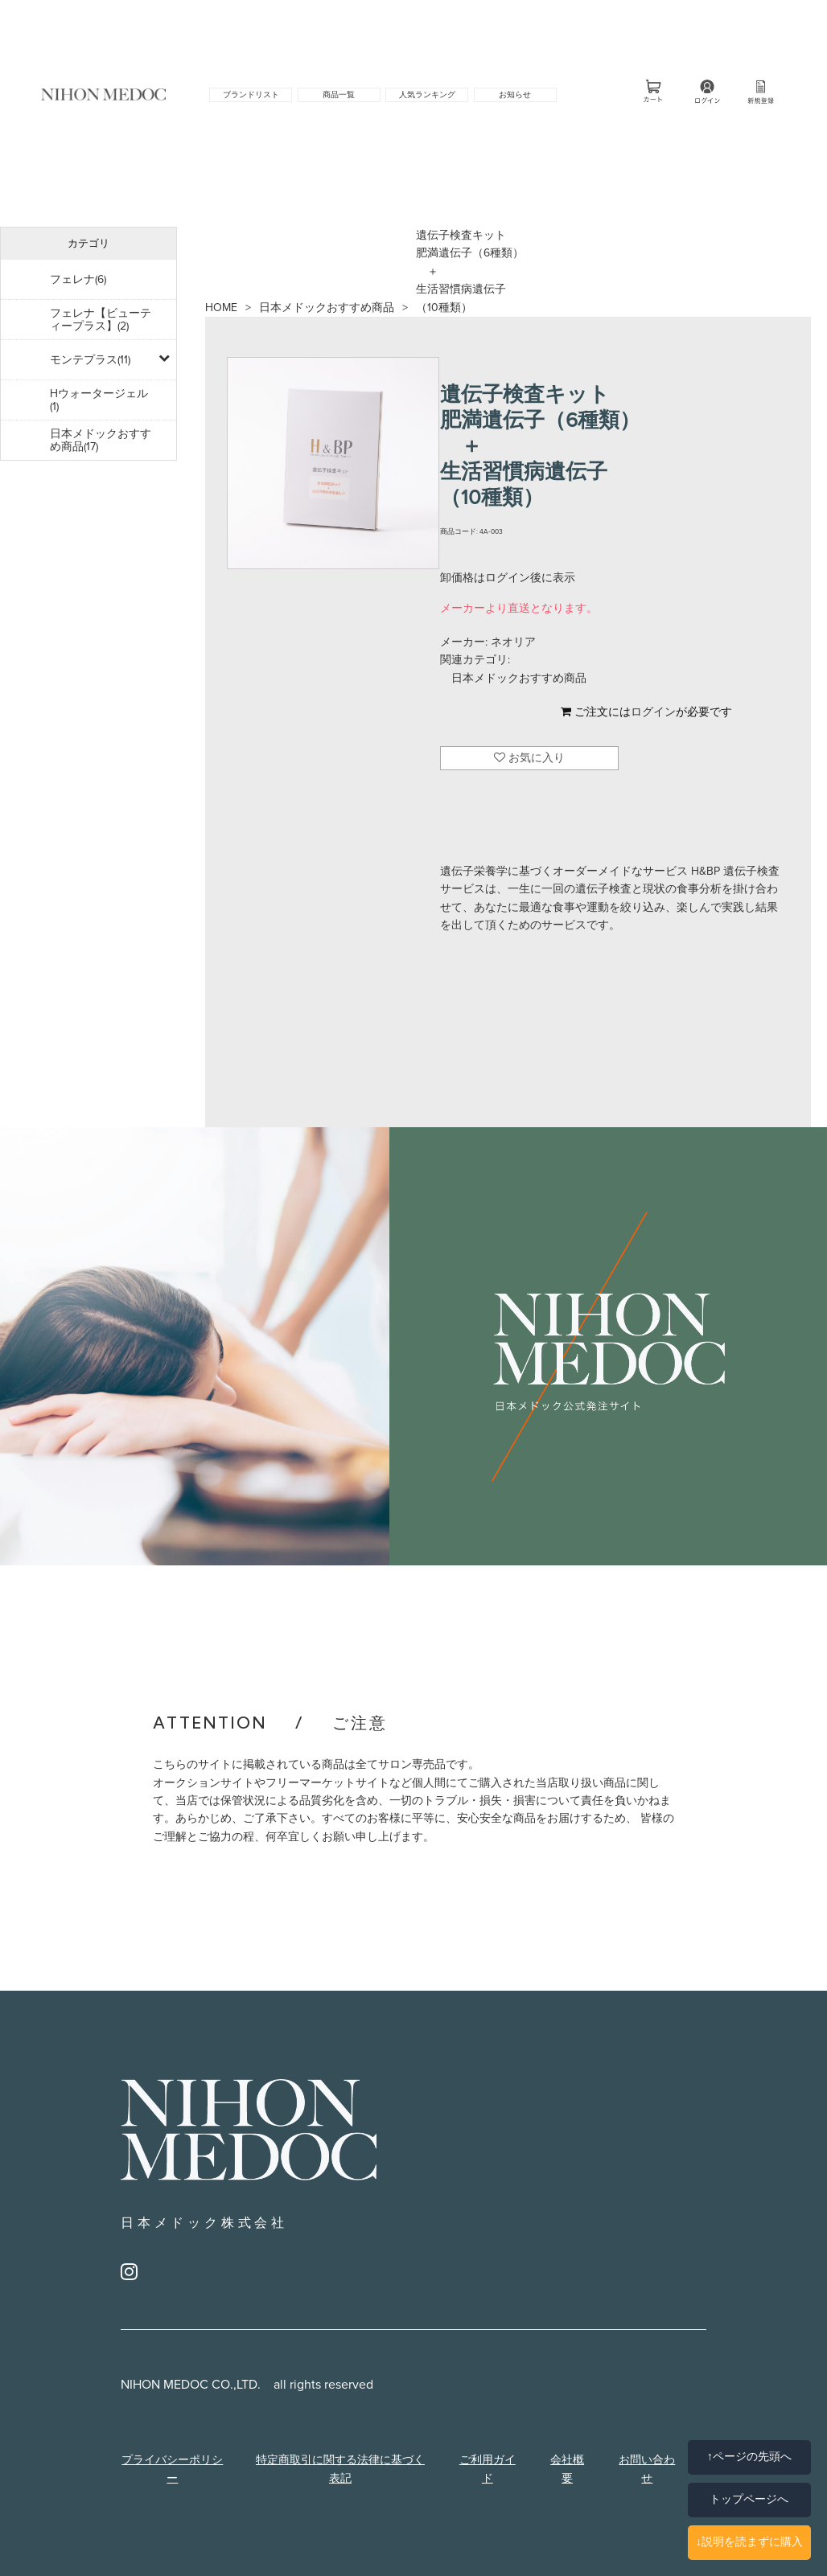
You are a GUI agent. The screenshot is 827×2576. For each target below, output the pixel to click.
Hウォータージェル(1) (99, 400)
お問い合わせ (647, 2468)
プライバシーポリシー (172, 2468)
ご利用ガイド (487, 2468)
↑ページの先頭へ (749, 2456)
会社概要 (567, 2468)
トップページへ (749, 2499)
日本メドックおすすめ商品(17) (100, 440)
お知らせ (515, 94)
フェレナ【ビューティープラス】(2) (100, 319)
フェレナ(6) (78, 279)
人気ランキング (427, 94)
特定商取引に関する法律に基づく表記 (340, 2468)
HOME (221, 307)
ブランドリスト (251, 94)
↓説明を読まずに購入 (749, 2541)
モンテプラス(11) (90, 359)
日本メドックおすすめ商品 (326, 307)
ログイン (653, 711)
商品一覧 (339, 94)
